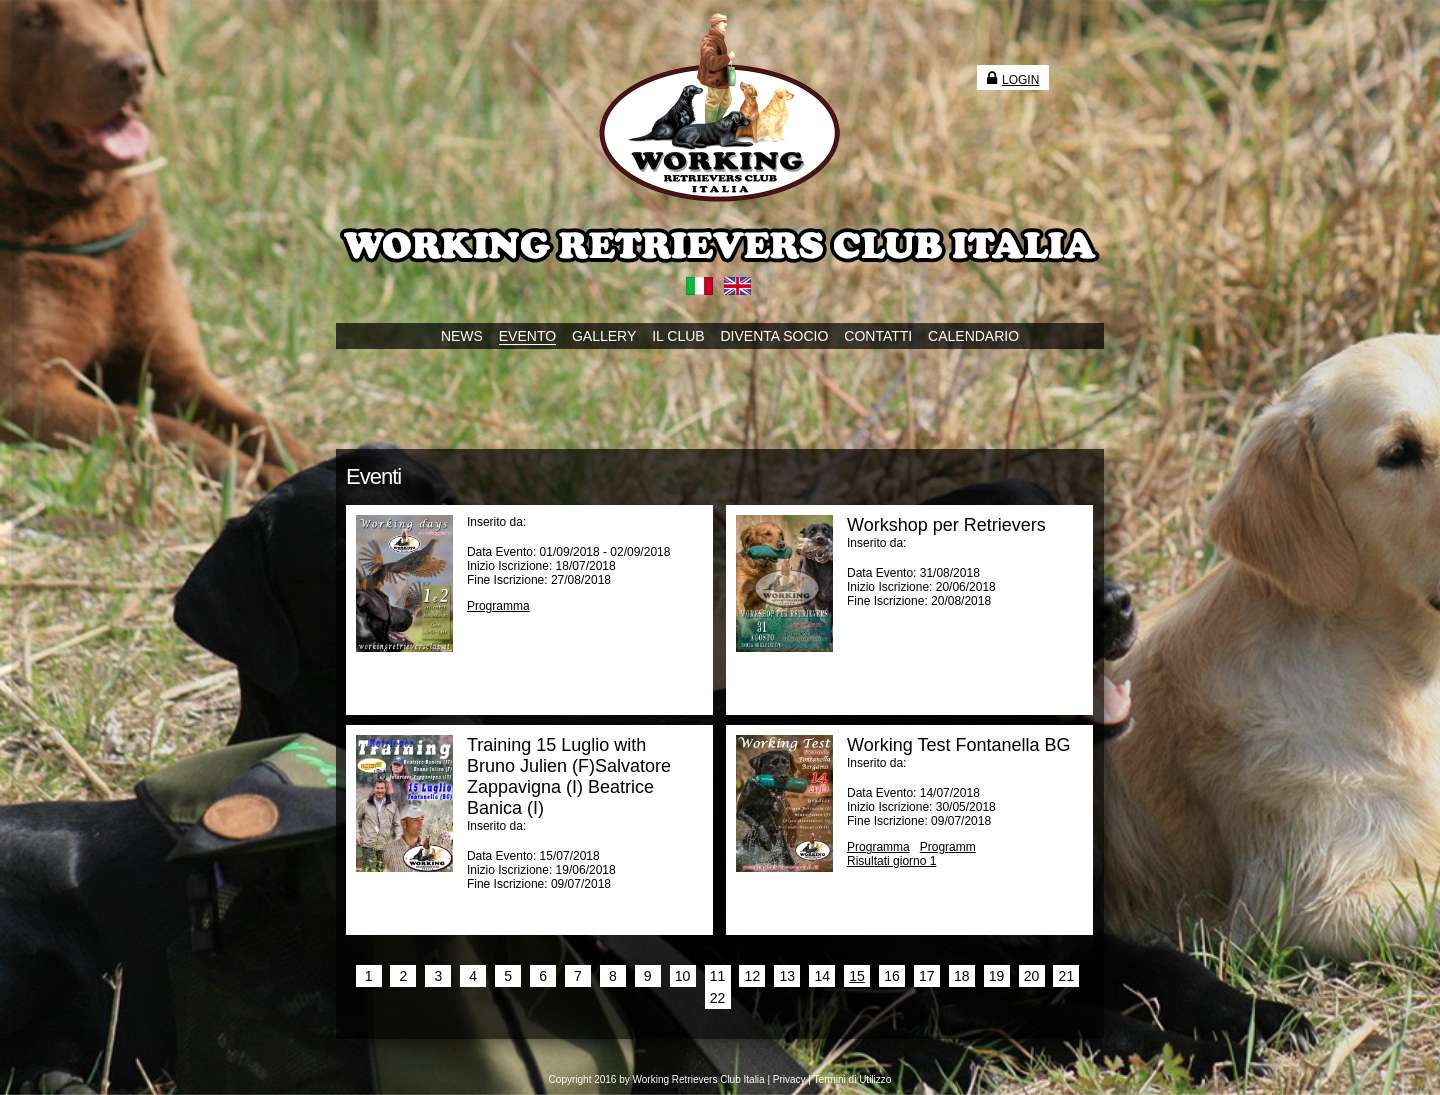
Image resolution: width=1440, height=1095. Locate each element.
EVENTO (527, 336)
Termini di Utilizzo (853, 1079)
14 (822, 976)
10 (683, 976)
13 (787, 976)
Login (1013, 80)
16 (892, 976)
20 (1032, 976)
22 (718, 998)
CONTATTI (878, 336)
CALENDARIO (973, 336)
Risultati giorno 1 (891, 861)
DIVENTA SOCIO (775, 336)
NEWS (462, 336)
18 (962, 976)
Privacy (789, 1079)
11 (718, 976)
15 (857, 976)
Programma (498, 606)
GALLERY (604, 336)
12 (753, 976)
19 (997, 976)
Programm (948, 847)
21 (1067, 976)
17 (927, 976)
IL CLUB (678, 336)
